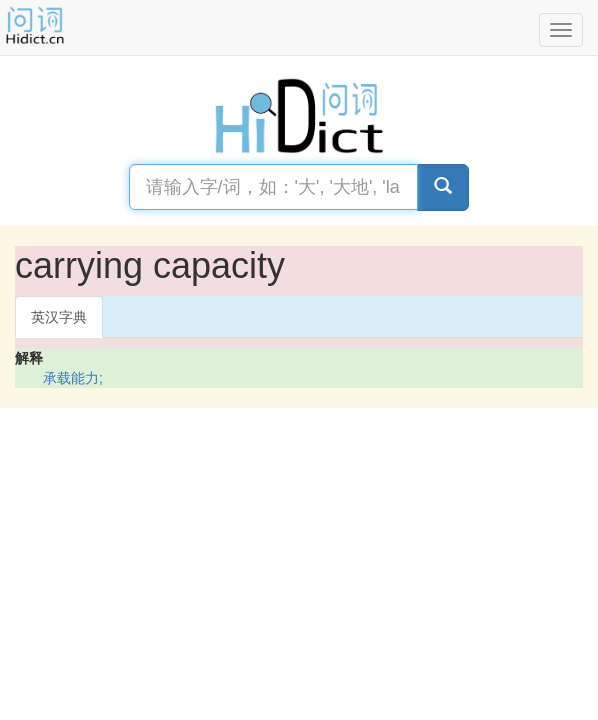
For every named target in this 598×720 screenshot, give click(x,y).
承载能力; (73, 378)
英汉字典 (59, 317)
